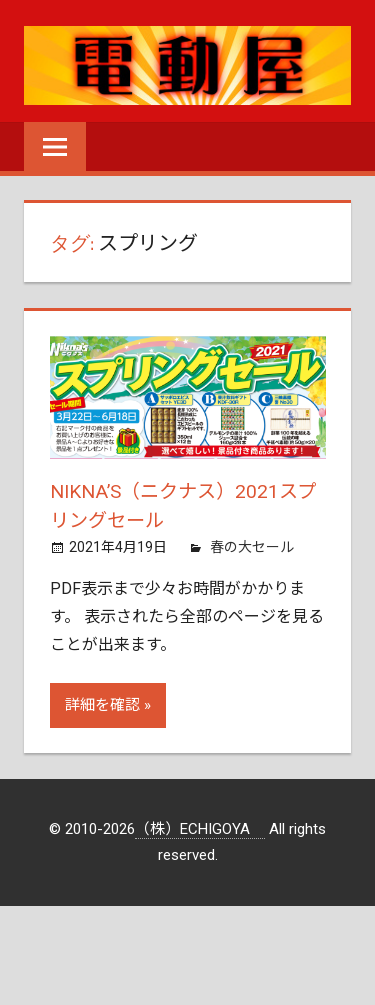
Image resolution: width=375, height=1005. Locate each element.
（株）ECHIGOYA (200, 828)
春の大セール (252, 545)
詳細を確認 (102, 704)
